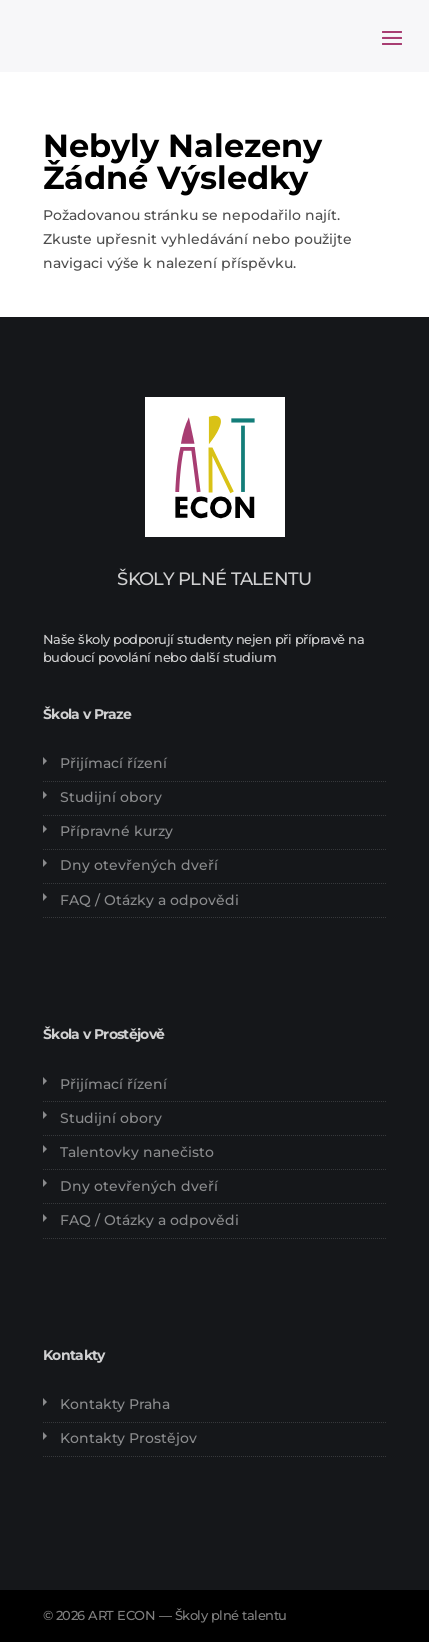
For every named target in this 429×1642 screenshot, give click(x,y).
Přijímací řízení (113, 763)
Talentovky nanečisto (137, 1152)
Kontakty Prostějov (128, 1438)
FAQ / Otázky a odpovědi (149, 900)
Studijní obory (111, 797)
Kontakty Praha (115, 1404)
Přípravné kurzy (116, 831)
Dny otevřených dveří (139, 865)
